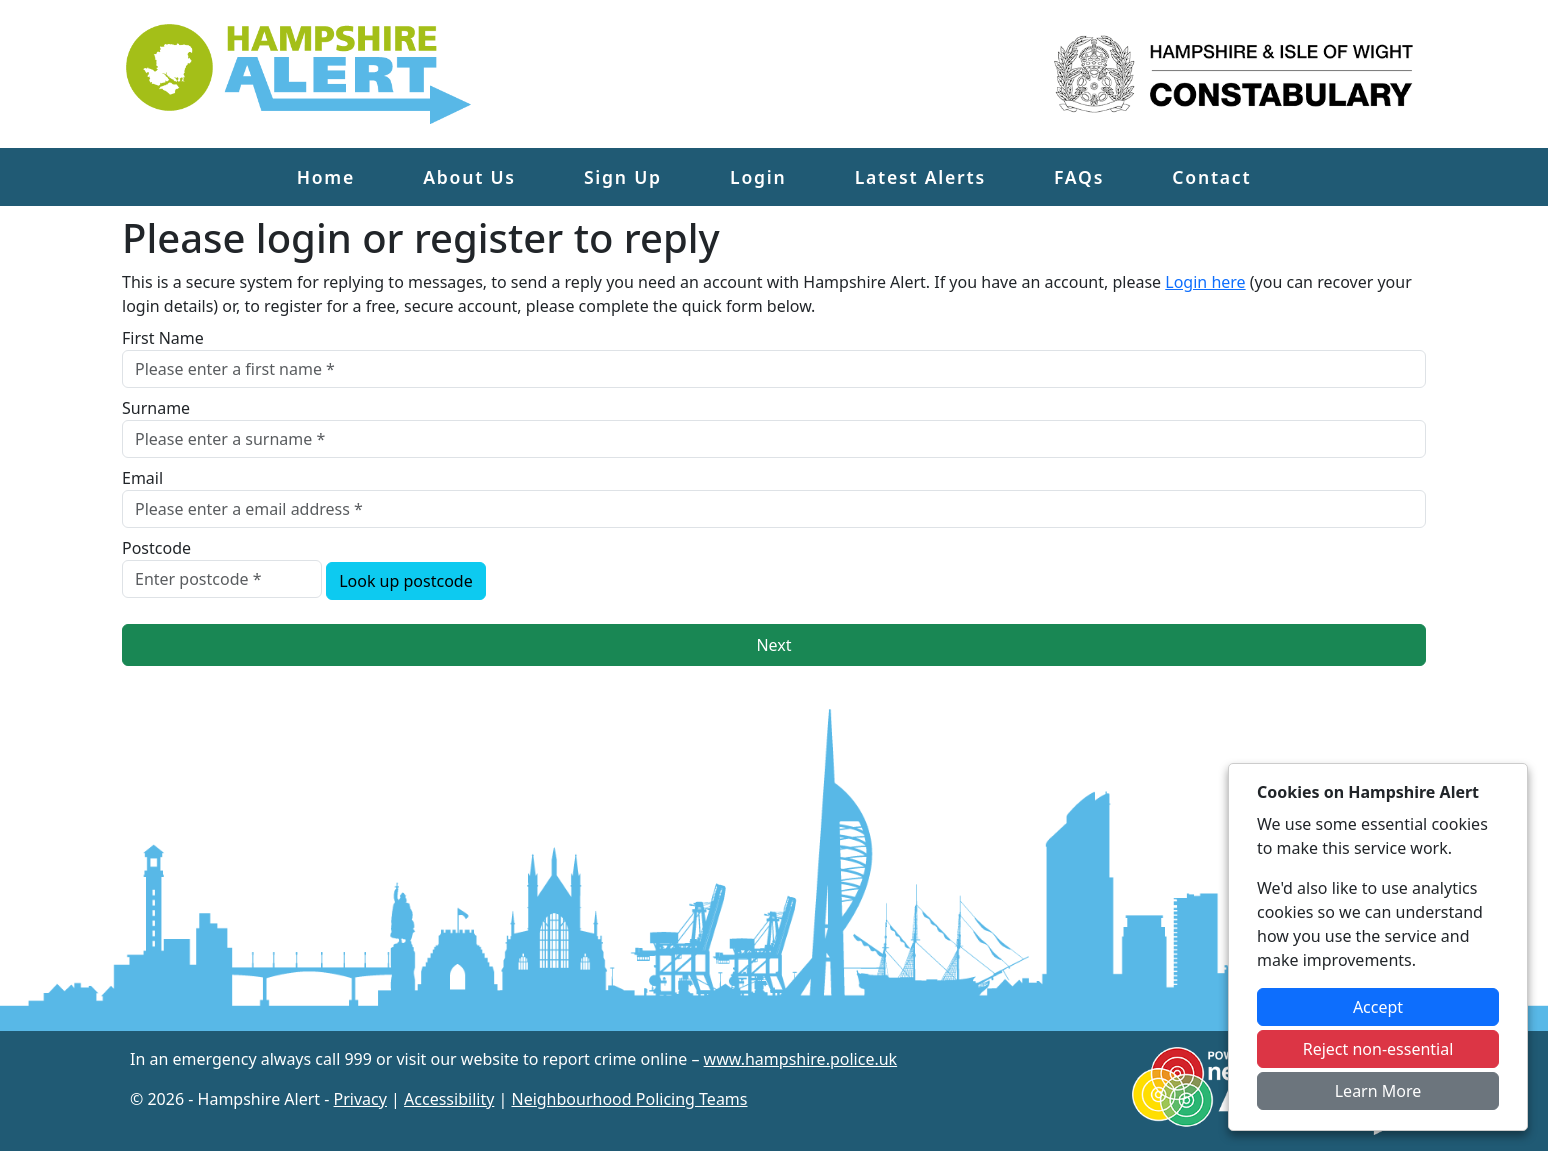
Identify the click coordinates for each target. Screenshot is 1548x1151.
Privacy (360, 1099)
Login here (1205, 282)
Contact (1211, 177)
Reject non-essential (1378, 1049)
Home (326, 177)
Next (773, 645)
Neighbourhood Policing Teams (629, 1099)
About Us (469, 177)
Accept (1378, 1007)
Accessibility (449, 1099)
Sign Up (623, 177)
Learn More (1378, 1091)
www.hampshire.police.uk (801, 1059)
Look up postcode (406, 581)
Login (758, 177)
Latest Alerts (920, 177)
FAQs (1079, 177)
